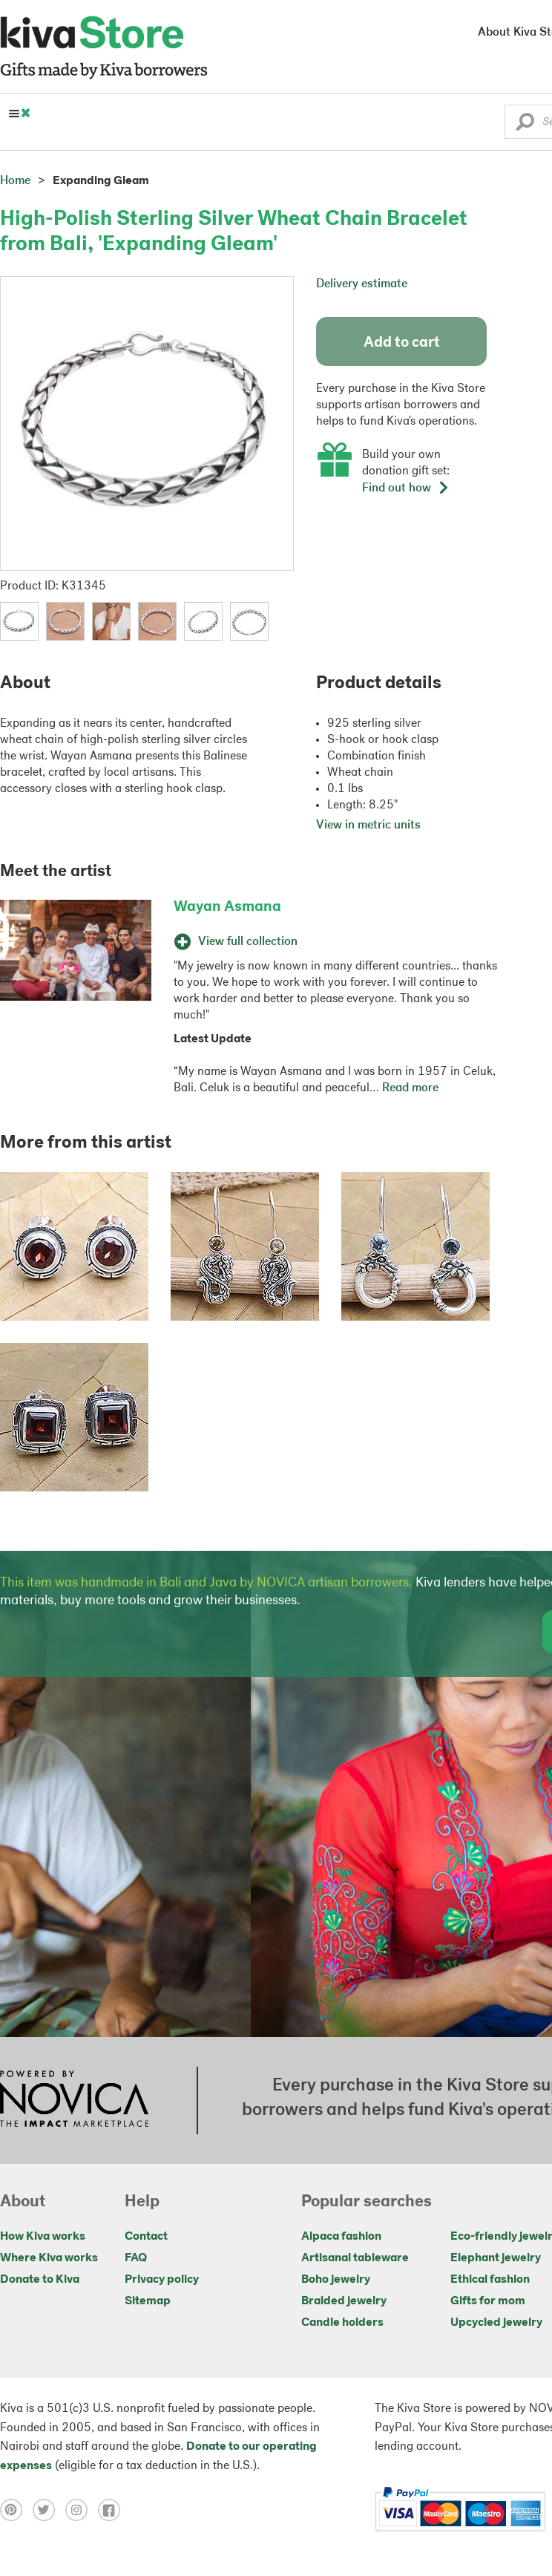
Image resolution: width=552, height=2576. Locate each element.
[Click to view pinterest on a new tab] (16, 2509)
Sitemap (148, 2301)
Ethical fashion (490, 2280)
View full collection (236, 942)
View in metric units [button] (368, 825)
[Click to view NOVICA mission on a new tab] (74, 2100)
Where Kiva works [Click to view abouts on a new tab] (49, 2258)
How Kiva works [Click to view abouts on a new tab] (42, 2237)
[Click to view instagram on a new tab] (81, 2509)
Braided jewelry (344, 2301)
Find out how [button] (406, 488)
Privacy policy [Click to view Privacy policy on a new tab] (162, 2280)
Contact (146, 2237)
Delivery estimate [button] (361, 284)
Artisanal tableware (355, 2258)
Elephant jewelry (495, 2258)
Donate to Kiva (39, 2280)
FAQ (136, 2258)
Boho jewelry (335, 2280)
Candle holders (342, 2323)
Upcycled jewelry (496, 2323)
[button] (525, 125)
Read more (410, 1088)
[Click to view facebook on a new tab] (113, 2509)
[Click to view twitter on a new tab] (49, 2509)
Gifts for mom (487, 2301)
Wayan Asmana (227, 907)
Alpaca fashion (341, 2237)
